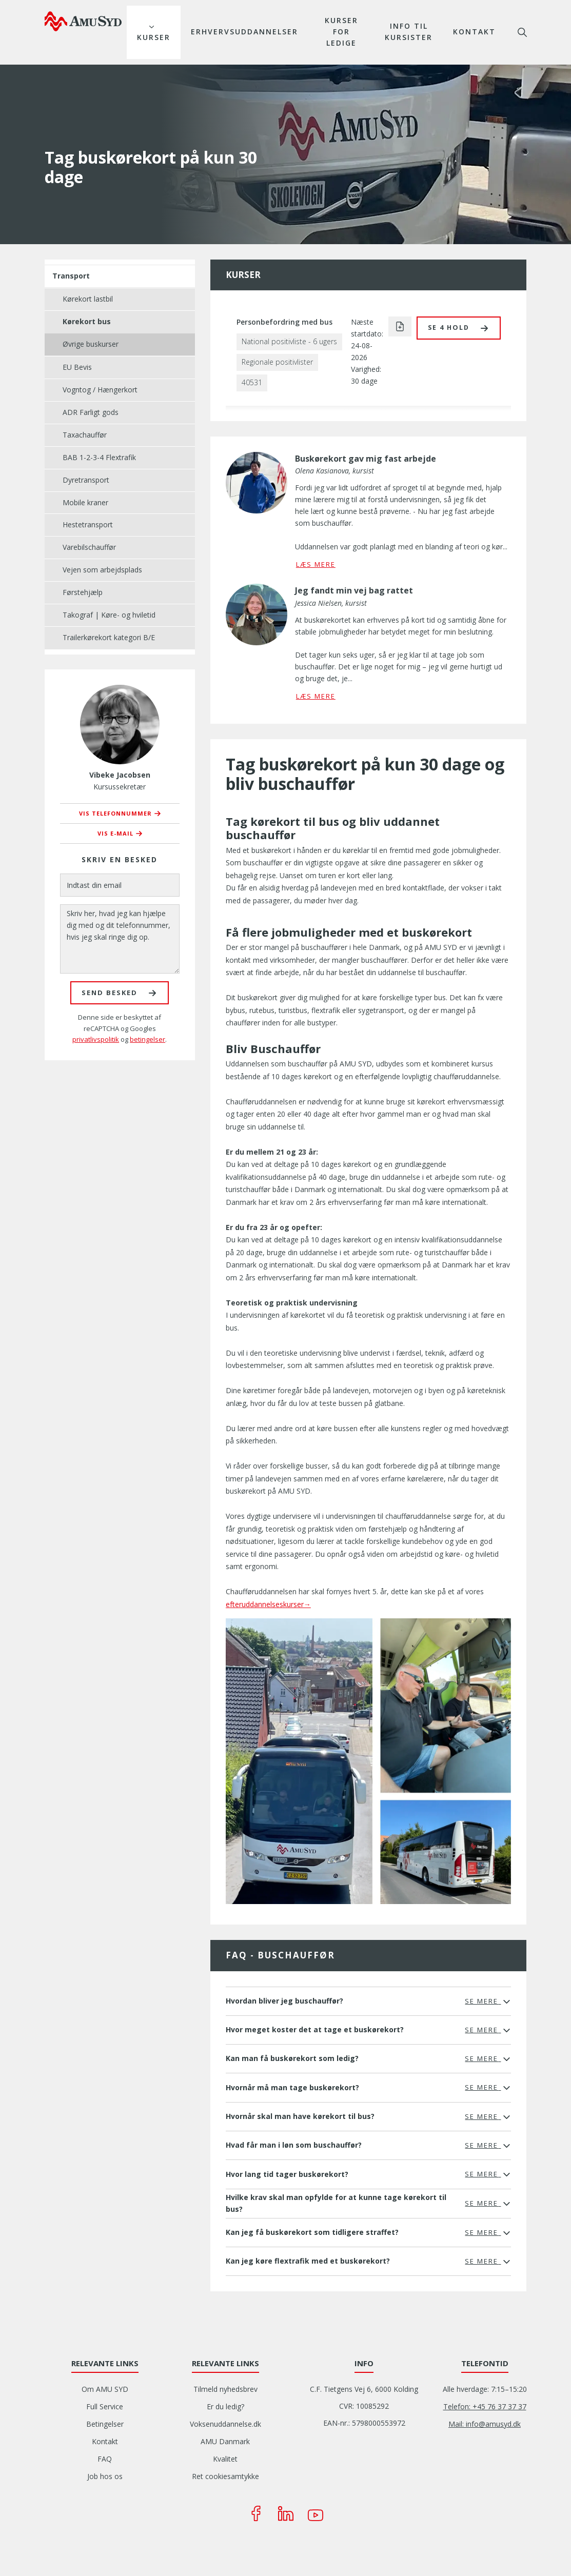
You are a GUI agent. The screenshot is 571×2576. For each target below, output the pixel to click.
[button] (459, 328)
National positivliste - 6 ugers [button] (289, 341)
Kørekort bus (87, 321)
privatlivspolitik (95, 1039)
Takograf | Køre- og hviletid (109, 615)
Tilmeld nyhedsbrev (225, 2389)
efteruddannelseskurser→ (268, 1604)
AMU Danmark (225, 2441)
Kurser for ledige (341, 31)
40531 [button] (252, 382)
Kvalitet (225, 2459)
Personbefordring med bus (284, 322)
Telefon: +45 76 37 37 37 (484, 2406)
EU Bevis (77, 367)
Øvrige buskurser (91, 344)
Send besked (109, 992)
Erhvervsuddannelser (244, 31)
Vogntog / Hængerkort (100, 389)
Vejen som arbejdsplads (102, 569)
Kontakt (474, 31)
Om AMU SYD (105, 2389)
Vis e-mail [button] (115, 833)
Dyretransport (86, 480)
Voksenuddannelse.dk (225, 2424)
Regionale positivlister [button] (277, 362)
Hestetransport (88, 524)
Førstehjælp (83, 592)
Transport (71, 276)
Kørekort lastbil (88, 299)
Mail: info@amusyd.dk (484, 2424)
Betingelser (105, 2424)
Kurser (153, 37)
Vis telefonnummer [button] (115, 813)
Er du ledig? (225, 2406)
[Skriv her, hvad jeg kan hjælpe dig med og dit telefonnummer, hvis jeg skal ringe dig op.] (120, 939)
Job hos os (105, 2476)
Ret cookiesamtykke (225, 2476)
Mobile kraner (85, 502)
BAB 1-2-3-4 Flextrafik (99, 457)
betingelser (147, 1039)
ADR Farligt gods (91, 412)
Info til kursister (408, 31)
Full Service (104, 2406)
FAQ (104, 2459)
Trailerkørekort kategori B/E (109, 637)
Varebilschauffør (89, 547)
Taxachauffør (85, 435)
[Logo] (83, 21)
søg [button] (522, 32)
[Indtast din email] (120, 885)
